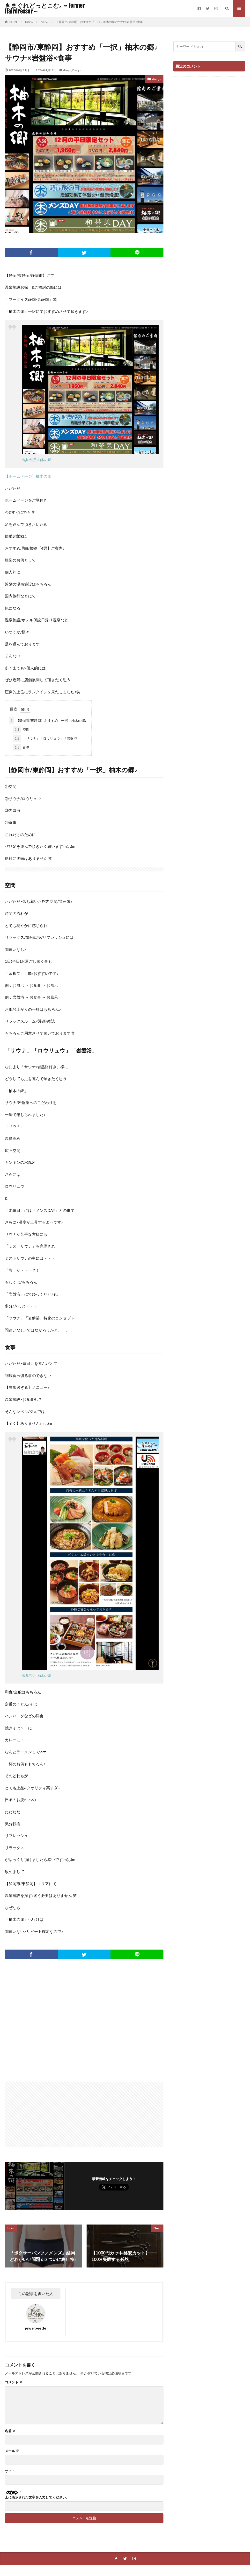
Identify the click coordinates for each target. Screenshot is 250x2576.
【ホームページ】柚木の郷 (28, 476)
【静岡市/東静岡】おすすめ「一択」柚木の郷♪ (48, 720)
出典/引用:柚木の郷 (36, 460)
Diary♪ (29, 22)
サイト (10, 2471)
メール (12, 2451)
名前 (10, 2431)
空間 (21, 729)
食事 (21, 747)
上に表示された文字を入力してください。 (37, 2497)
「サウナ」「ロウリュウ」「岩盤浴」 (46, 738)
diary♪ (45, 22)
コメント (13, 2382)
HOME (13, 22)
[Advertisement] (84, 2021)
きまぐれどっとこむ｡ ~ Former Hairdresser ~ (45, 8)
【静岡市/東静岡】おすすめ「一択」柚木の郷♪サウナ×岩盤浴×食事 (99, 22)
